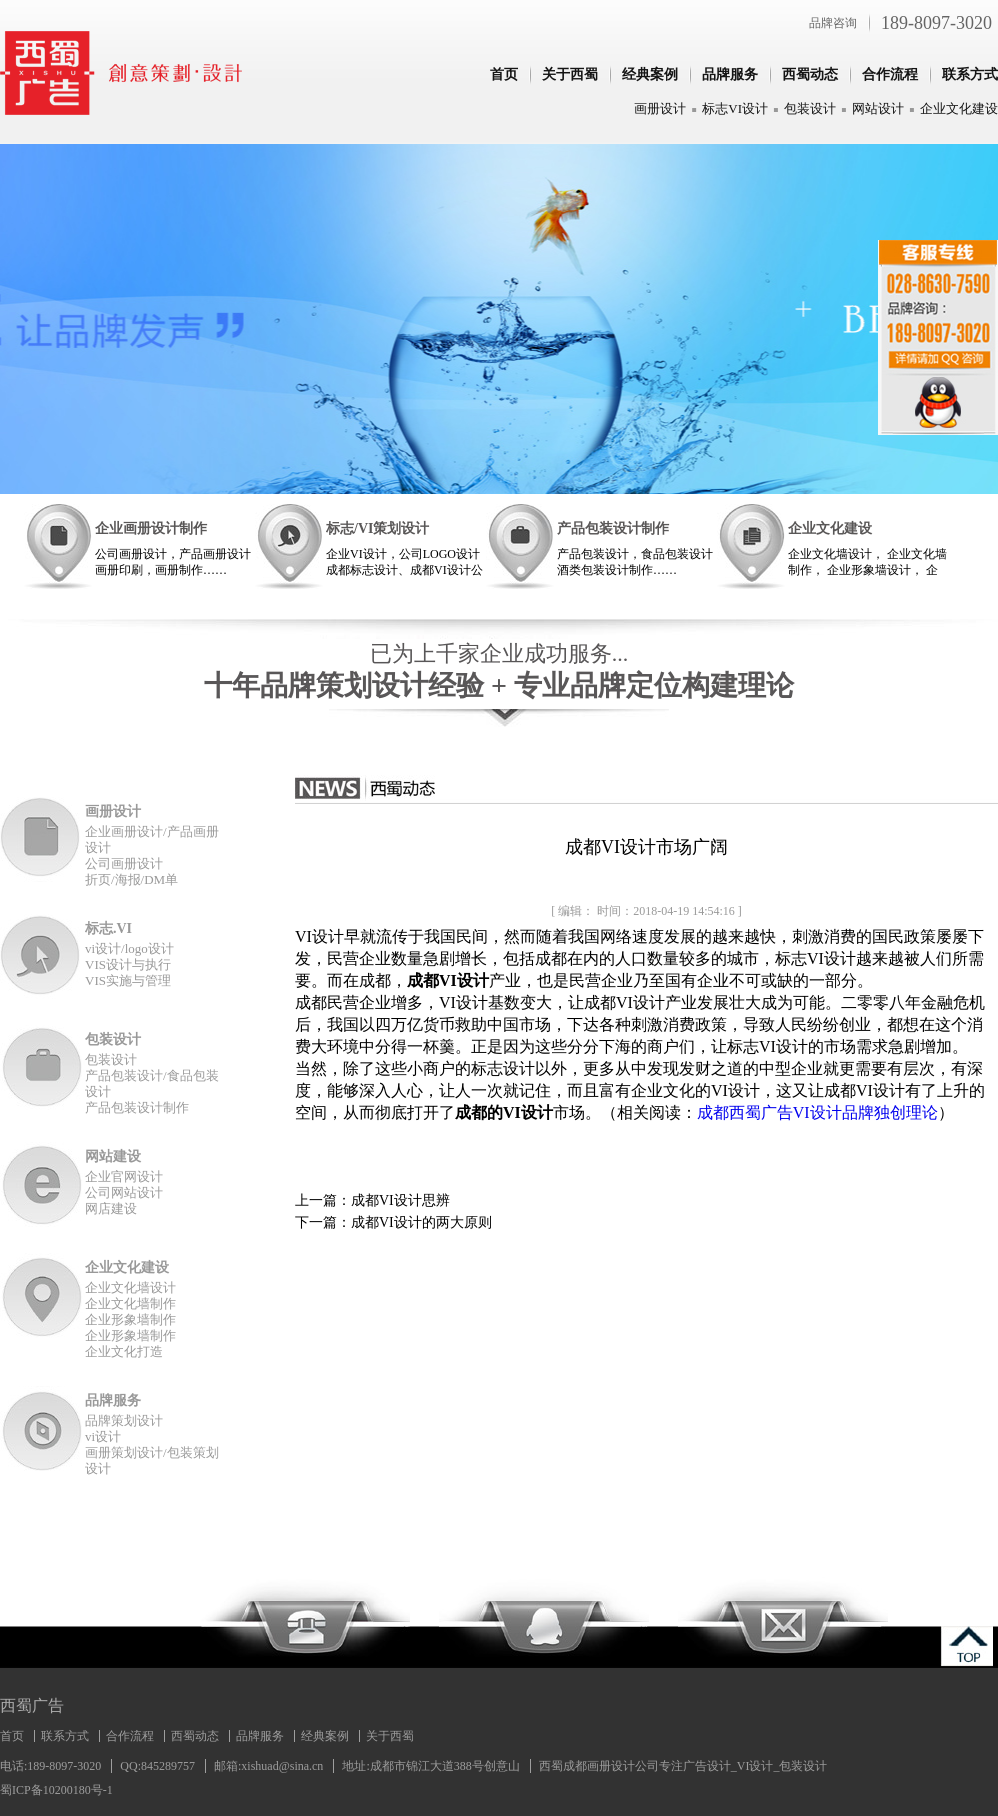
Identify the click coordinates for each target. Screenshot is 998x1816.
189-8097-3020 (936, 23)
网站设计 (878, 108)
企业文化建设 (959, 108)
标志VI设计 (735, 108)
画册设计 (660, 108)
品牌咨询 (833, 23)
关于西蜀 (570, 74)
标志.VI (108, 928)
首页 (504, 74)
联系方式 (970, 74)
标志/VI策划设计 (377, 528)
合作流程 (890, 74)
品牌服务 (730, 74)
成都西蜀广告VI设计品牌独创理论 (817, 1112)
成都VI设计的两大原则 (421, 1222)
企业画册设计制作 (151, 528)
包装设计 (810, 108)
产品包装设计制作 (613, 528)
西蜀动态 (810, 74)
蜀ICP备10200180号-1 (56, 1790)
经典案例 (650, 74)
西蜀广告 (32, 1705)
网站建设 (113, 1156)
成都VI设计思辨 (400, 1200)
